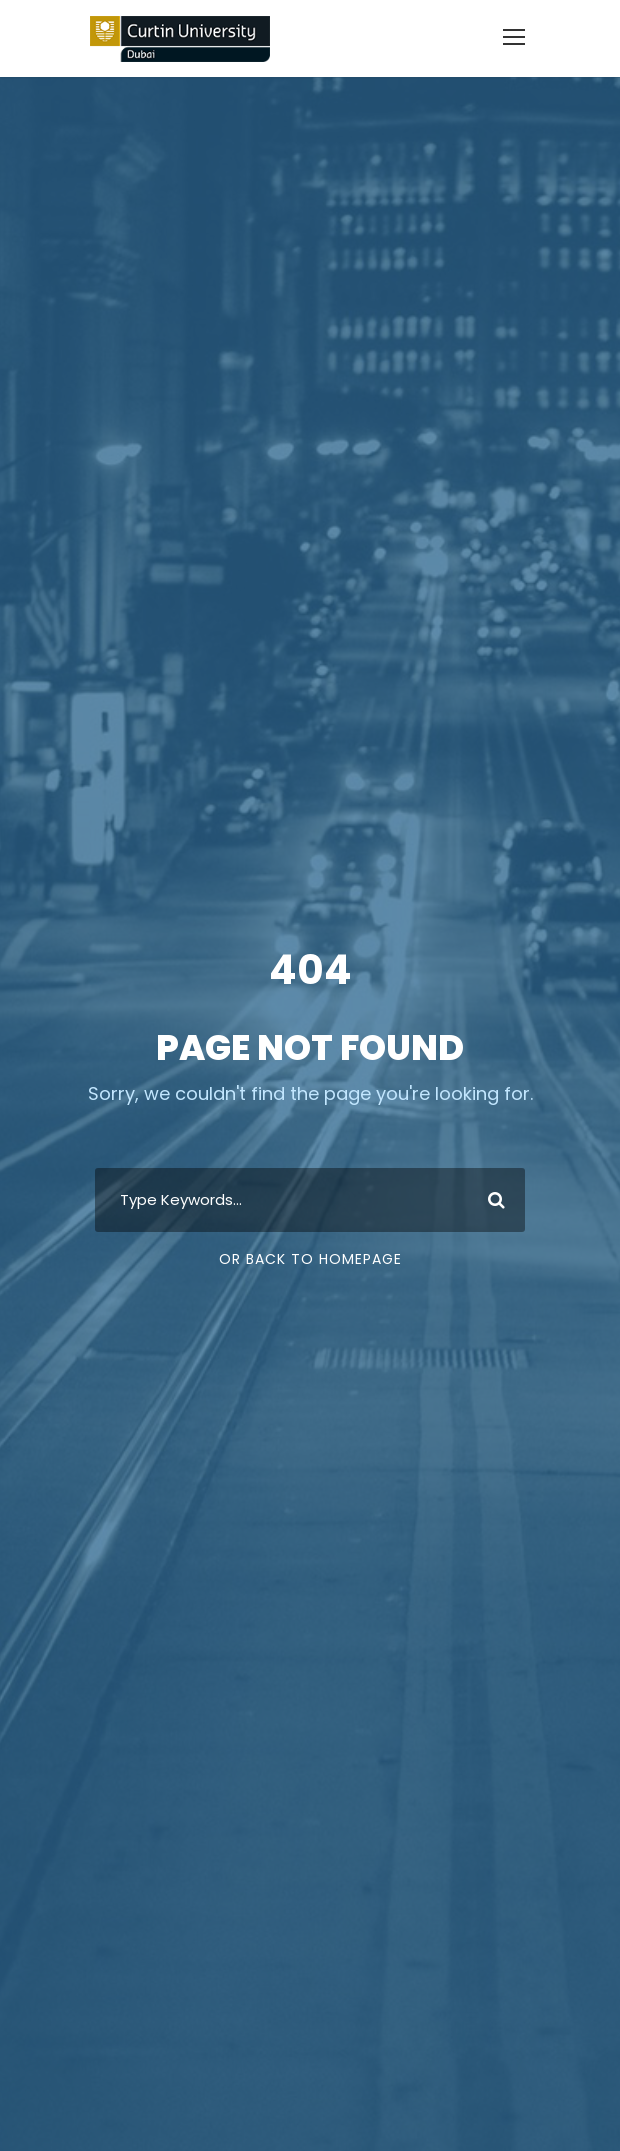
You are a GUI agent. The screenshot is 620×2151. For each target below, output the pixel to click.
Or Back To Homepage (310, 1259)
